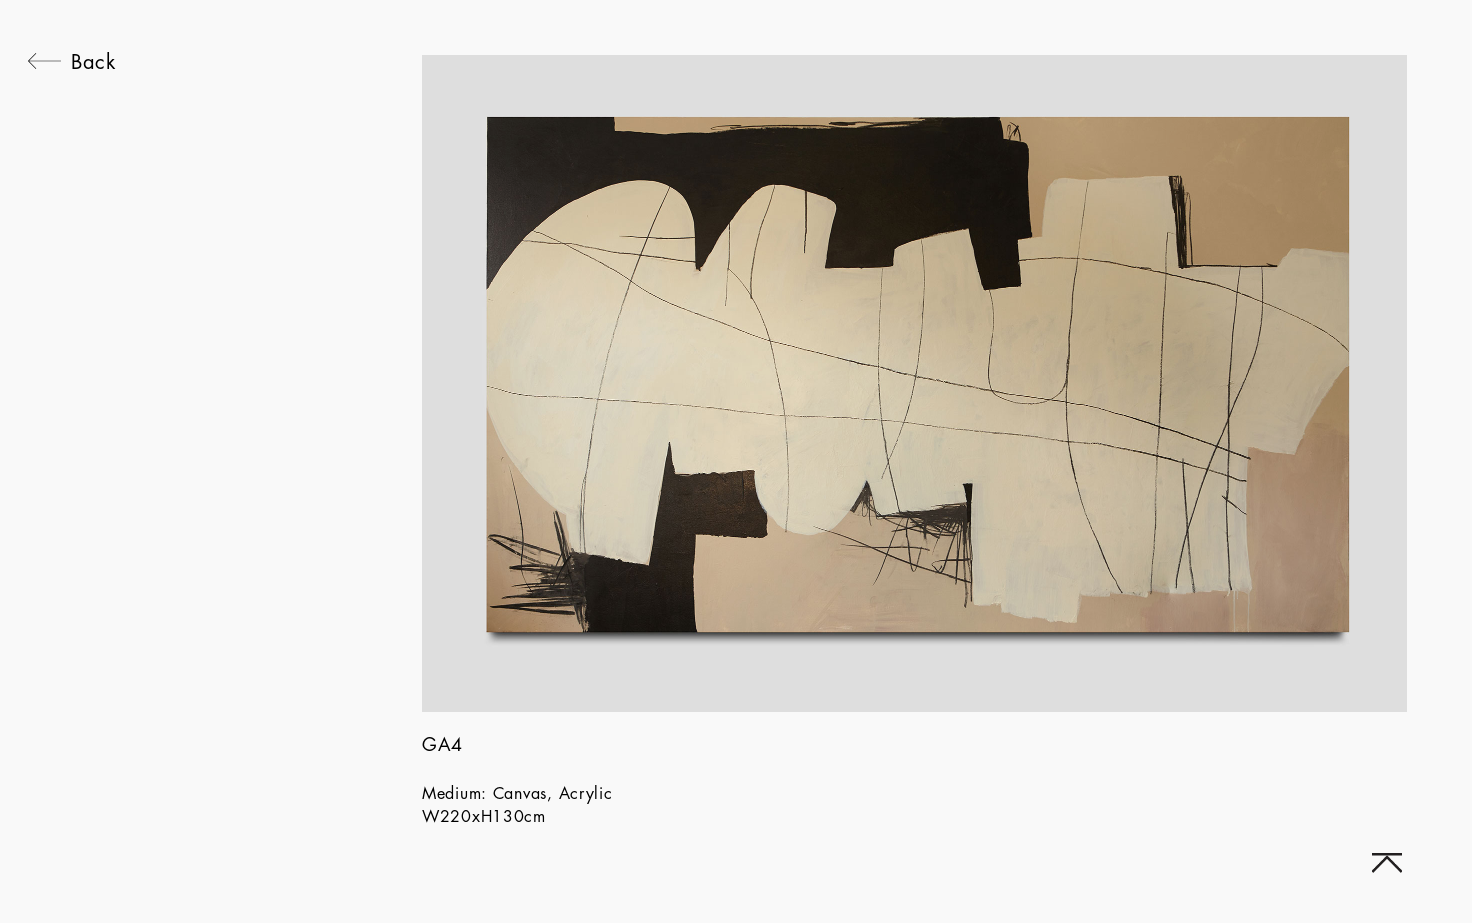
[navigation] (72, 444)
